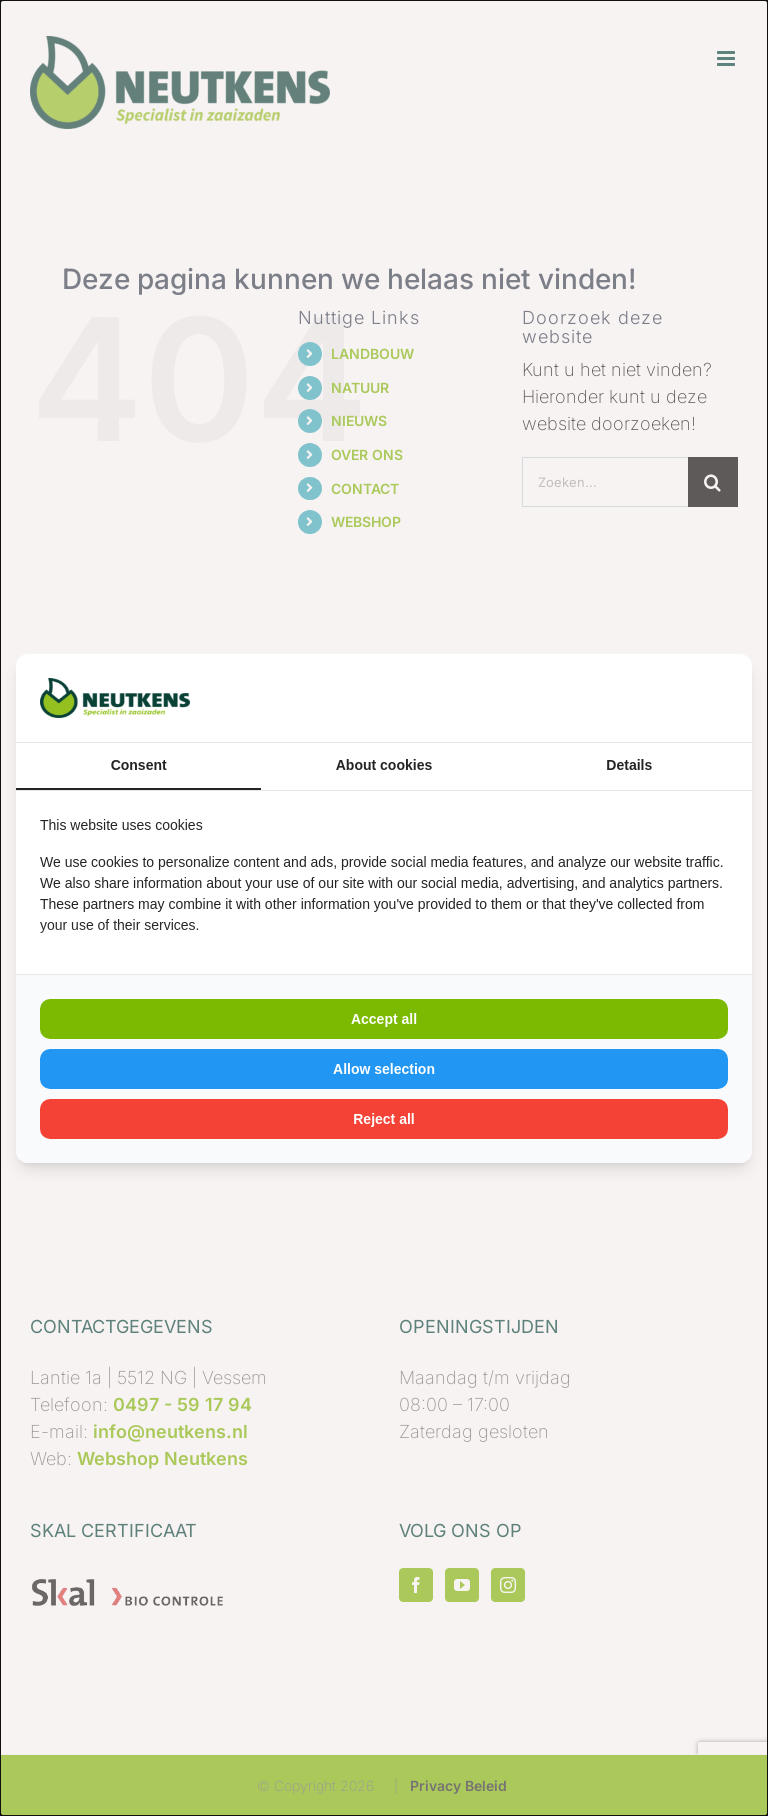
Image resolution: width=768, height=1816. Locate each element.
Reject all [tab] (383, 1119)
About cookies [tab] (384, 765)
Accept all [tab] (384, 1019)
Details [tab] (629, 765)
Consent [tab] (139, 765)
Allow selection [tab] (384, 1069)
